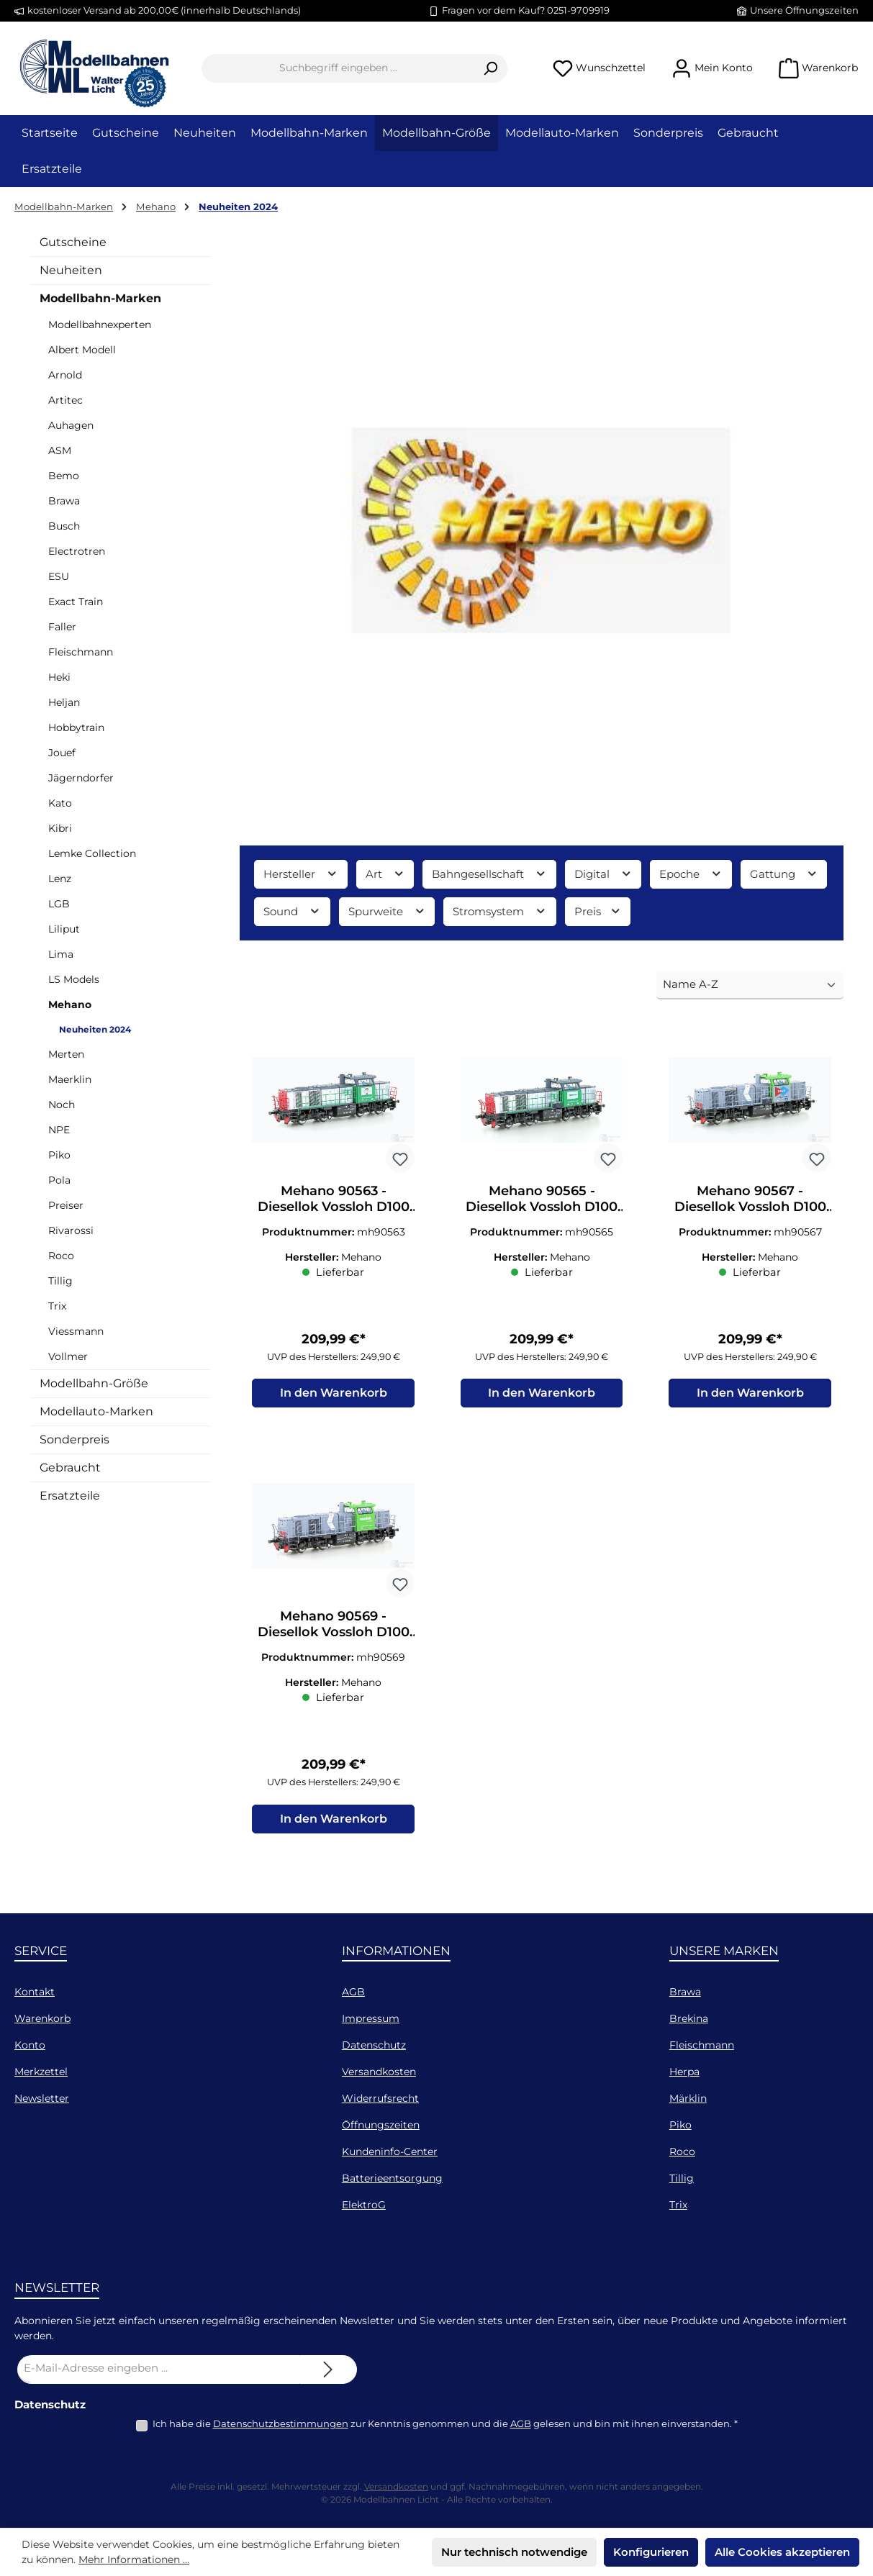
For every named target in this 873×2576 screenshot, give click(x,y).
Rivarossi (71, 1230)
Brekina (688, 2018)
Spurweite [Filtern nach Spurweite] (387, 911)
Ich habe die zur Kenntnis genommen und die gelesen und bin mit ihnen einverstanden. (445, 2423)
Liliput (64, 928)
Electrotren (76, 551)
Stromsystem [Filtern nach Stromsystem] (500, 911)
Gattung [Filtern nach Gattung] (784, 873)
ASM (59, 450)
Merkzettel (41, 2071)
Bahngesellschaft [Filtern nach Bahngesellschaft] (489, 873)
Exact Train (75, 601)
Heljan (64, 702)
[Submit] (328, 2369)
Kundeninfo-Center (390, 2151)
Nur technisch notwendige (514, 2552)
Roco (61, 1255)
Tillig (60, 1280)
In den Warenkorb (333, 1394)
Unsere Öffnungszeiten (804, 10)
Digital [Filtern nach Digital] (603, 873)
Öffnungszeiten (381, 2124)
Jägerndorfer (81, 777)
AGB (353, 1991)
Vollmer (68, 1356)
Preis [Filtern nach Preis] (598, 911)
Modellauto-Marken (96, 1411)
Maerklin (69, 1079)
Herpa (684, 2071)
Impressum (370, 2018)
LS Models (73, 979)
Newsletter (41, 2098)
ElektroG (364, 2204)
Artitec (65, 400)
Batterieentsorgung (392, 2178)
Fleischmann (80, 651)
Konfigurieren (651, 2552)
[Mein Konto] (712, 68)
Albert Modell (82, 349)
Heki (59, 677)
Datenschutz (374, 2044)
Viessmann (76, 1331)
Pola (59, 1180)
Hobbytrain (76, 727)
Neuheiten (71, 270)
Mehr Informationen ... (133, 2559)
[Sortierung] (749, 985)
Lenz (59, 878)
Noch (61, 1104)
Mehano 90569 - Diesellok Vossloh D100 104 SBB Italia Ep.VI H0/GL (334, 1625)
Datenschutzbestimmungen (280, 2423)
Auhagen (71, 425)
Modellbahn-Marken (100, 298)
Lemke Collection (92, 853)
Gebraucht (70, 1467)
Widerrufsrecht (380, 2098)
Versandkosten (379, 2071)
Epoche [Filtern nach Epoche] (691, 873)
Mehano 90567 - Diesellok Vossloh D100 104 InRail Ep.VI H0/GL (750, 1199)
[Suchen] (490, 68)
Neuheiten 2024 (95, 1029)
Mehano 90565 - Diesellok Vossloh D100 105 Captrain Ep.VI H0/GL (542, 1199)
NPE (59, 1129)
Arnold (65, 374)
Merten (66, 1054)
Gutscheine (73, 242)
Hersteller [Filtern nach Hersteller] (300, 873)
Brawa (64, 500)
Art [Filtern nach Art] (385, 873)
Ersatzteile (70, 1495)
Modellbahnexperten (99, 324)
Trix (57, 1306)
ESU (58, 576)
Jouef (62, 752)
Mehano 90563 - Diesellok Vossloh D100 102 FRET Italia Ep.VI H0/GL (334, 1199)
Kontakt (34, 1991)
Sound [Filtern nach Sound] (292, 911)
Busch (64, 526)
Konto (29, 2044)
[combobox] (338, 68)
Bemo (63, 475)
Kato (60, 803)
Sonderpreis (74, 1439)
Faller (62, 626)
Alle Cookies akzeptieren (782, 2552)
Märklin (688, 2098)
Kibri (60, 828)
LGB (59, 903)
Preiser (65, 1205)
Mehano (69, 1004)
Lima (60, 954)
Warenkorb (42, 2018)
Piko (59, 1154)
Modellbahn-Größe (94, 1383)
